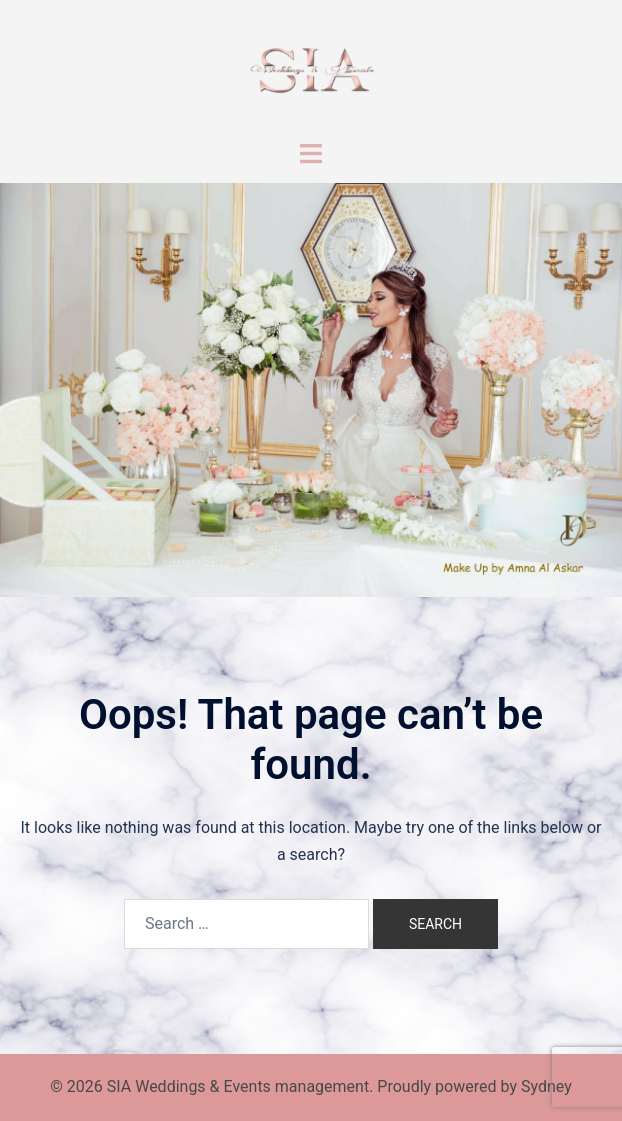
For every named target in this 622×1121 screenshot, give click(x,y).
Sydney (546, 1086)
